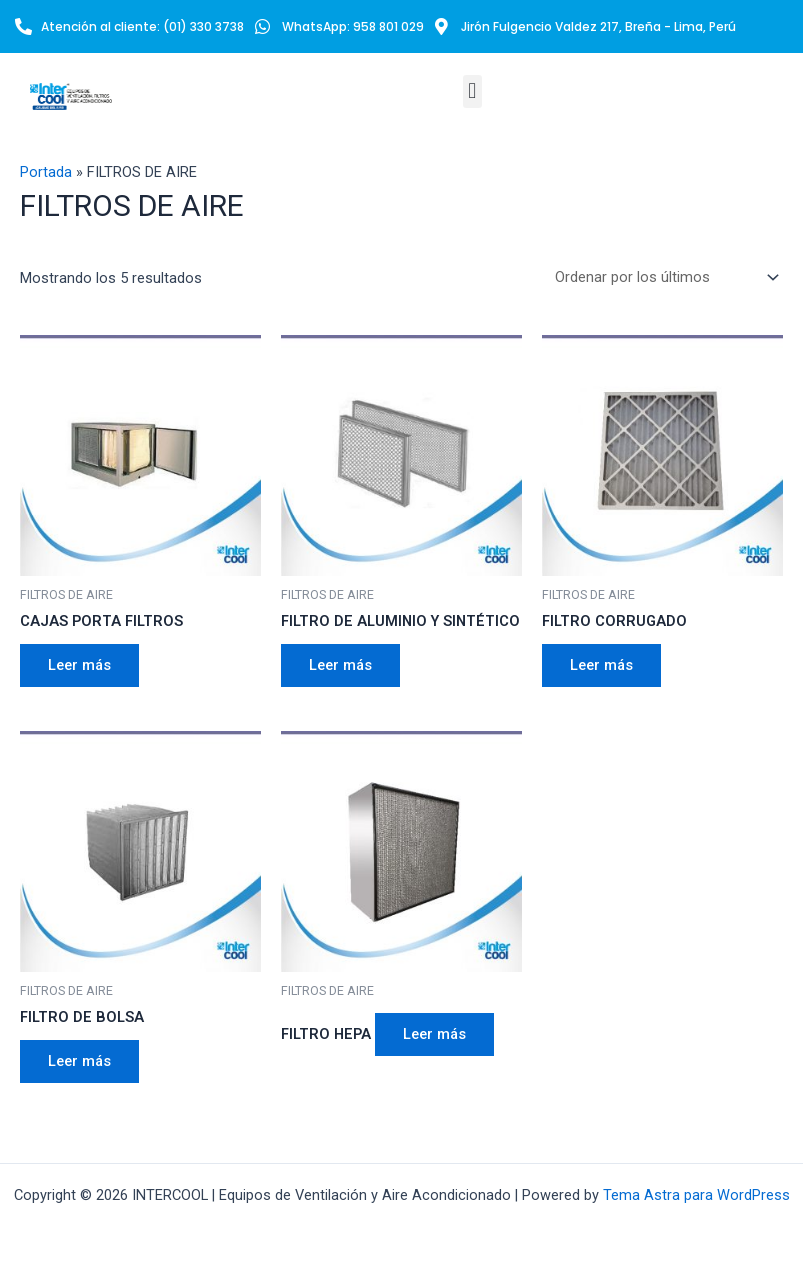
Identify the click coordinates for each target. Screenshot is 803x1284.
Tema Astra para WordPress (696, 1195)
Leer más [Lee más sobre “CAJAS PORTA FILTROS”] (79, 665)
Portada (46, 172)
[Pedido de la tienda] (663, 277)
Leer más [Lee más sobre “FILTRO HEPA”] (434, 1034)
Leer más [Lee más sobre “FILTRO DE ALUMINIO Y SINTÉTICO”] (340, 665)
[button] (472, 91)
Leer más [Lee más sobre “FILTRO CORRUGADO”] (601, 665)
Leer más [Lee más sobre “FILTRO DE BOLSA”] (79, 1061)
